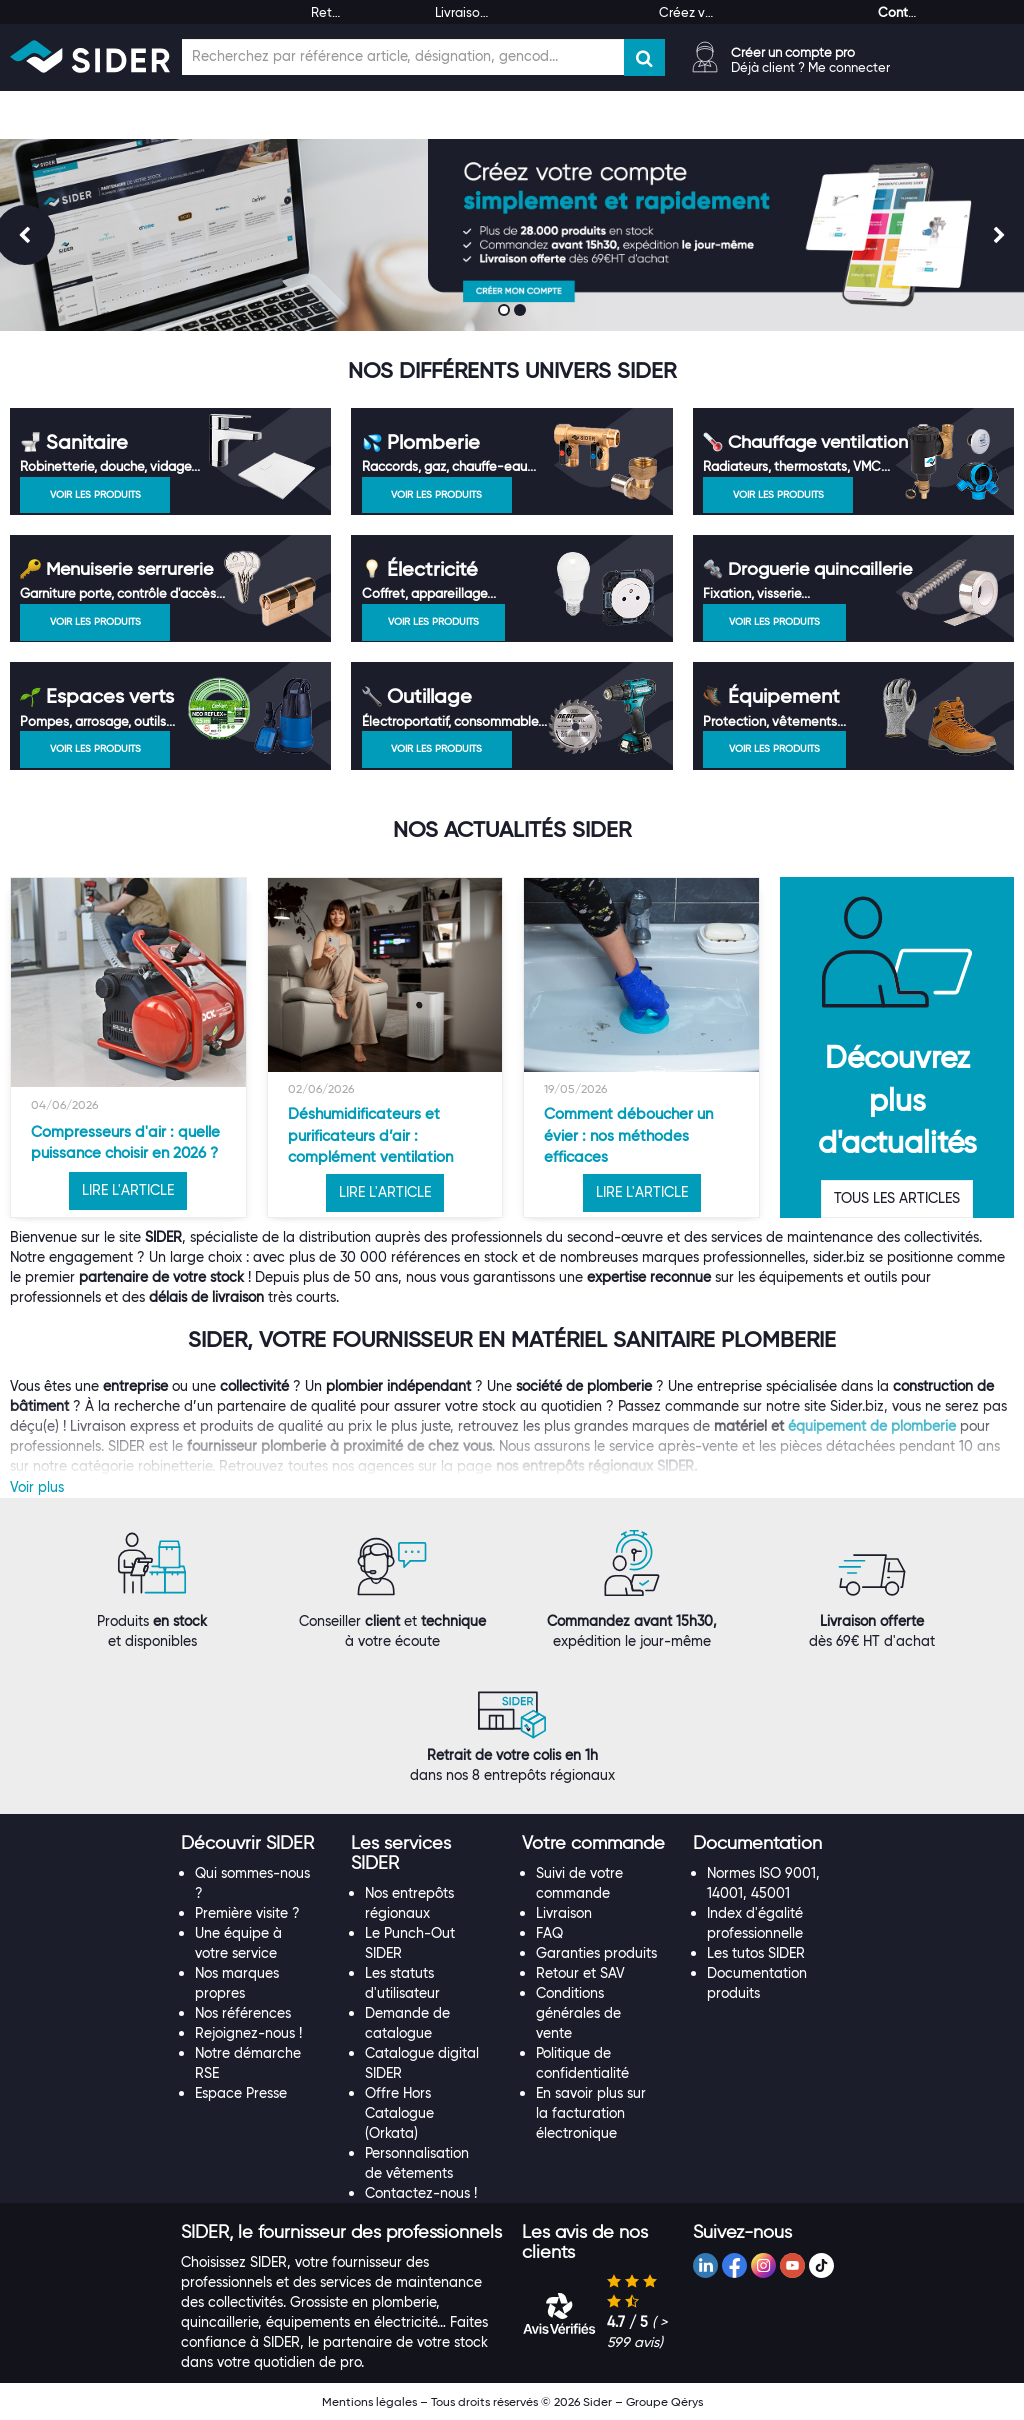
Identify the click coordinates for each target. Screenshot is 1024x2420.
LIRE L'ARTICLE (128, 1190)
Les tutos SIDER (756, 1953)
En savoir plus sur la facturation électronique (591, 2113)
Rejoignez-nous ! (248, 2033)
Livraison (564, 1913)
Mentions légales (369, 2401)
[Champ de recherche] (403, 57)
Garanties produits (596, 1953)
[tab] (256, 1844)
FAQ (549, 1933)
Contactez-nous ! (421, 2193)
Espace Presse (241, 2093)
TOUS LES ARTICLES (897, 1198)
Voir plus (37, 1487)
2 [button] (522, 312)
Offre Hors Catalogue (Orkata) (399, 2113)
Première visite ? (247, 1913)
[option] (128, 1048)
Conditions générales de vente (578, 2013)
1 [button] (506, 312)
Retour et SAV (580, 1973)
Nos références (243, 2013)
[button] (247, 1843)
